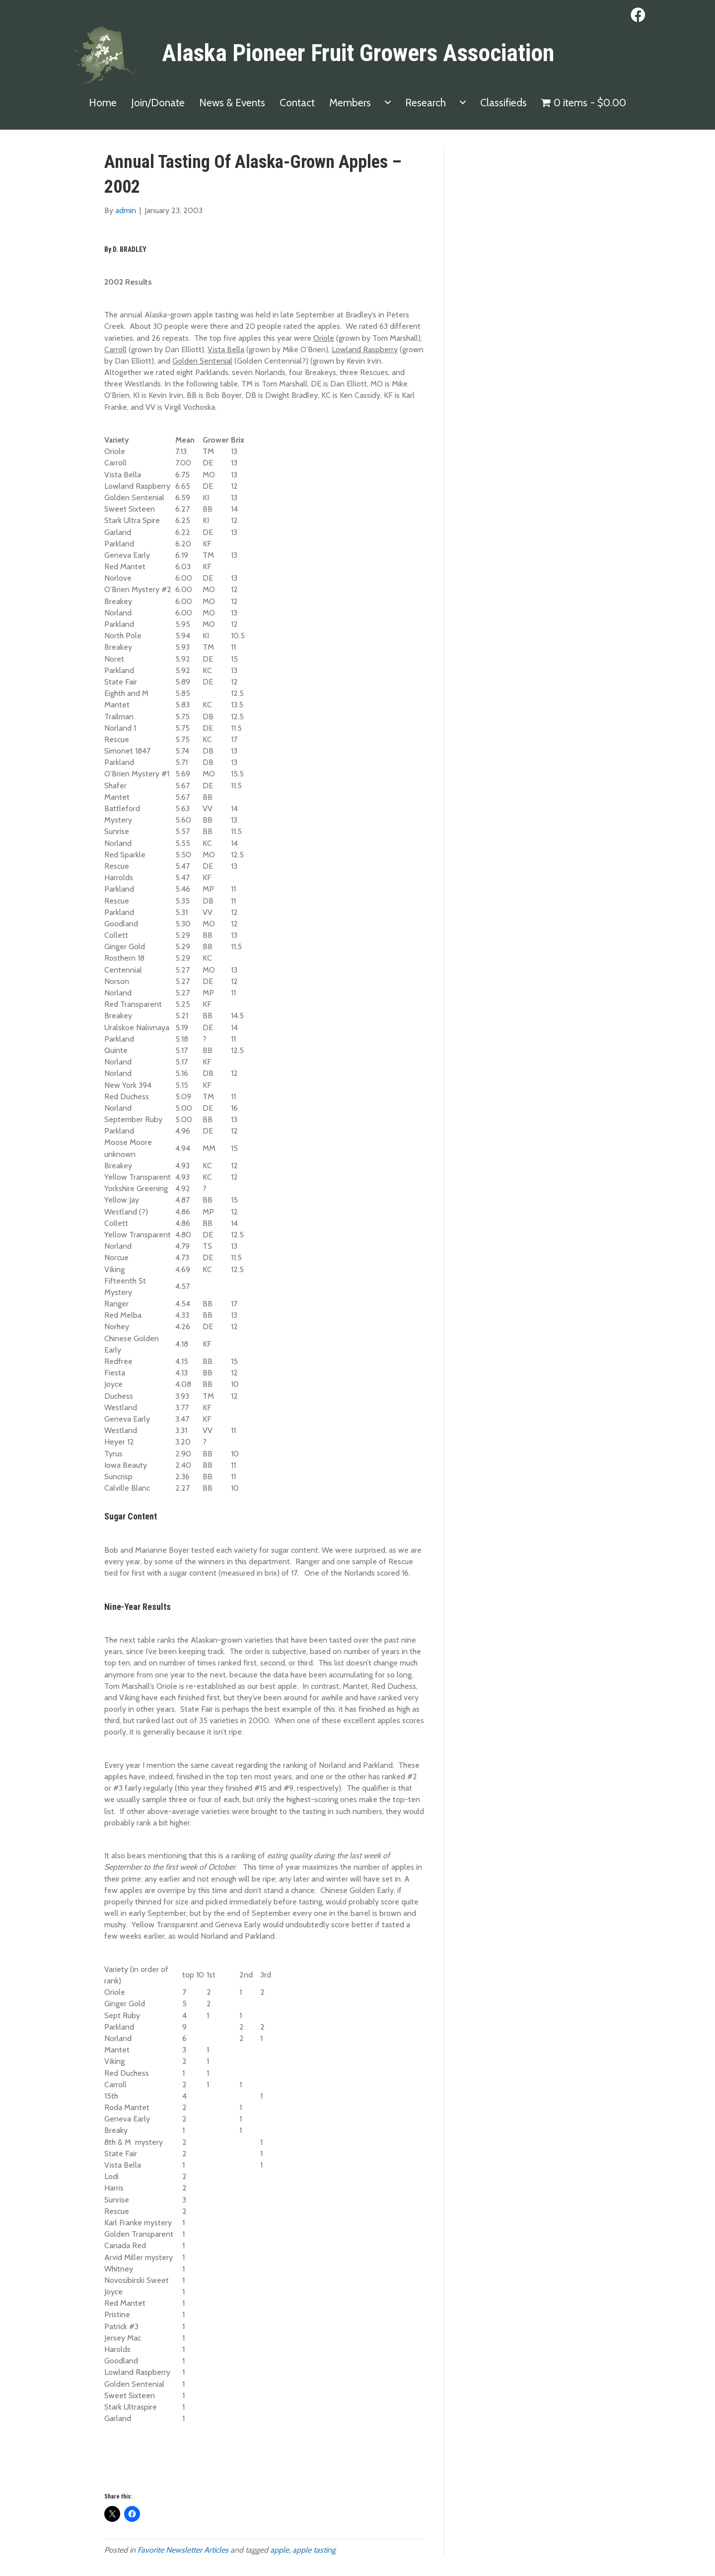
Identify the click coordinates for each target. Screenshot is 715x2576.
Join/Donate (158, 102)
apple (279, 2550)
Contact (297, 102)
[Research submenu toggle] (463, 102)
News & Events (232, 102)
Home (103, 102)
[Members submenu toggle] (388, 102)
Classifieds (503, 102)
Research (425, 102)
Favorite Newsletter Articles (183, 2550)
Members (350, 102)
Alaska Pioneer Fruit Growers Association (358, 53)
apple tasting (314, 2550)
